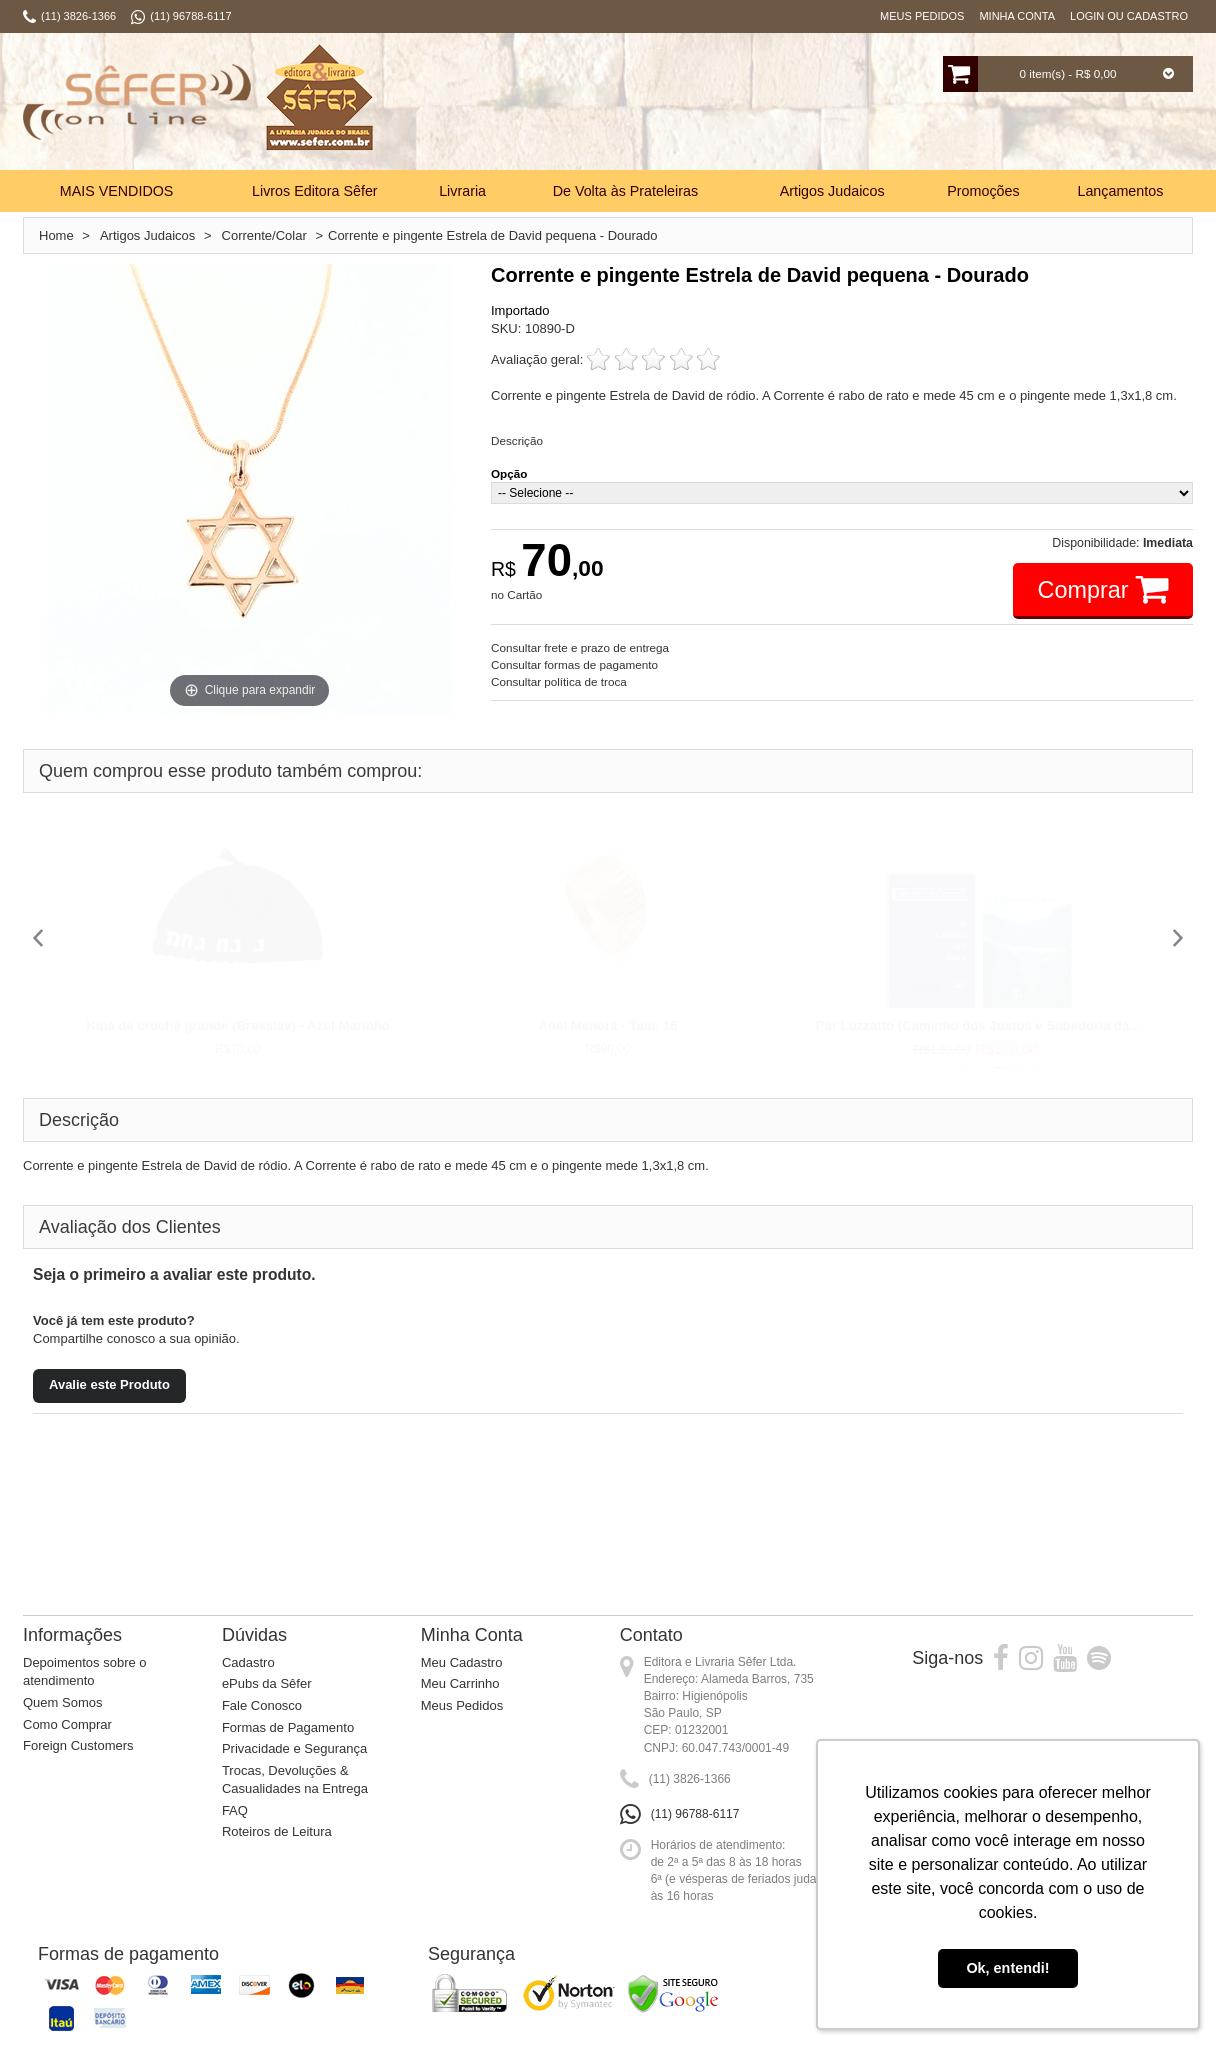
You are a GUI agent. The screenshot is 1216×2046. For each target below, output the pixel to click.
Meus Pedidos (922, 16)
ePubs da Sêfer (267, 1683)
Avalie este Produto (109, 1384)
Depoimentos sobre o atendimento (85, 1672)
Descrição (517, 440)
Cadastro (248, 1662)
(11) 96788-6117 (695, 1814)
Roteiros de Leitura (277, 1831)
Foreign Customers (78, 1745)
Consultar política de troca (559, 681)
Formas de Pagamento (288, 1727)
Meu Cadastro (462, 1662)
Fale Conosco (262, 1705)
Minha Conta (1017, 16)
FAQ (235, 1810)
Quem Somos (62, 1702)
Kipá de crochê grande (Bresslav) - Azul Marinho (238, 1025)
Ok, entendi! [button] (1007, 1968)
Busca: (545, 104)
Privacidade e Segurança (294, 1748)
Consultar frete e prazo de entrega (580, 647)
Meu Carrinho (460, 1683)
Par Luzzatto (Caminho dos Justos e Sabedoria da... (978, 1025)
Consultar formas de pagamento (574, 664)
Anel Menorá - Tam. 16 (608, 1025)
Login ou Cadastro (1129, 16)
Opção (509, 473)
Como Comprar (67, 1724)
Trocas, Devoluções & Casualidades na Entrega (295, 1780)
